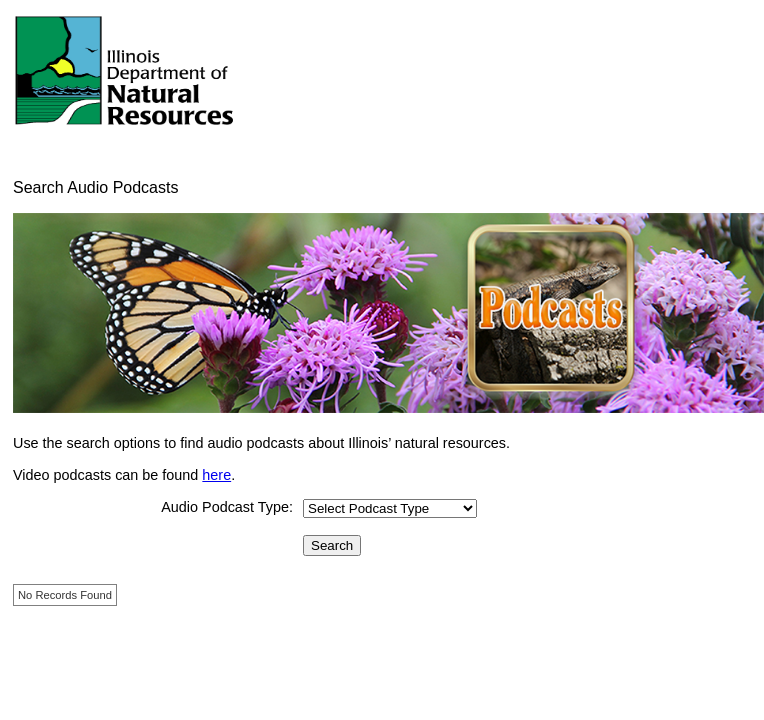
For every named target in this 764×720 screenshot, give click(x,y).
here (216, 475)
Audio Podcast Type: (227, 507)
